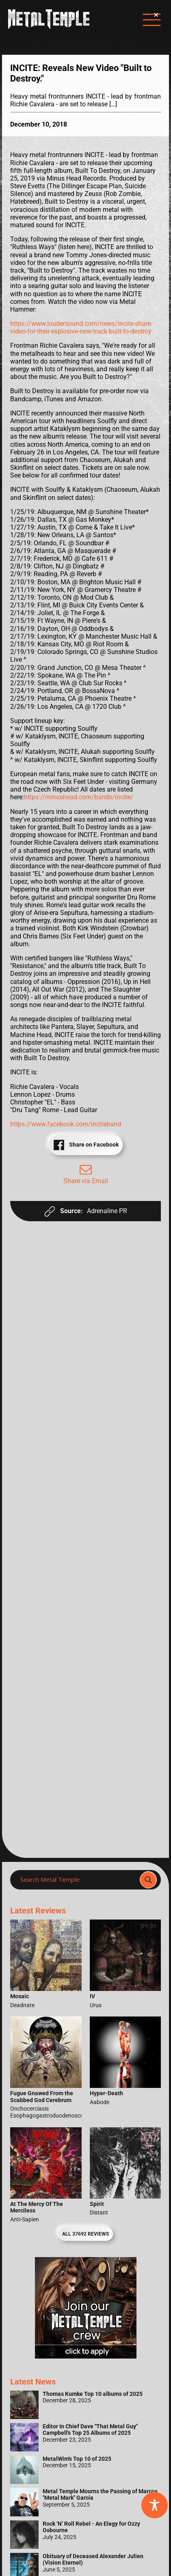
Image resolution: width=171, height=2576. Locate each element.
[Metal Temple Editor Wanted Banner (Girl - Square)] (85, 2356)
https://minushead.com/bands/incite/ (78, 797)
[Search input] (77, 1879)
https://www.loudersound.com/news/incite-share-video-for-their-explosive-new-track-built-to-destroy (81, 327)
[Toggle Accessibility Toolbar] (155, 2505)
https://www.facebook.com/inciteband (65, 1124)
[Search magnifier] (148, 1879)
